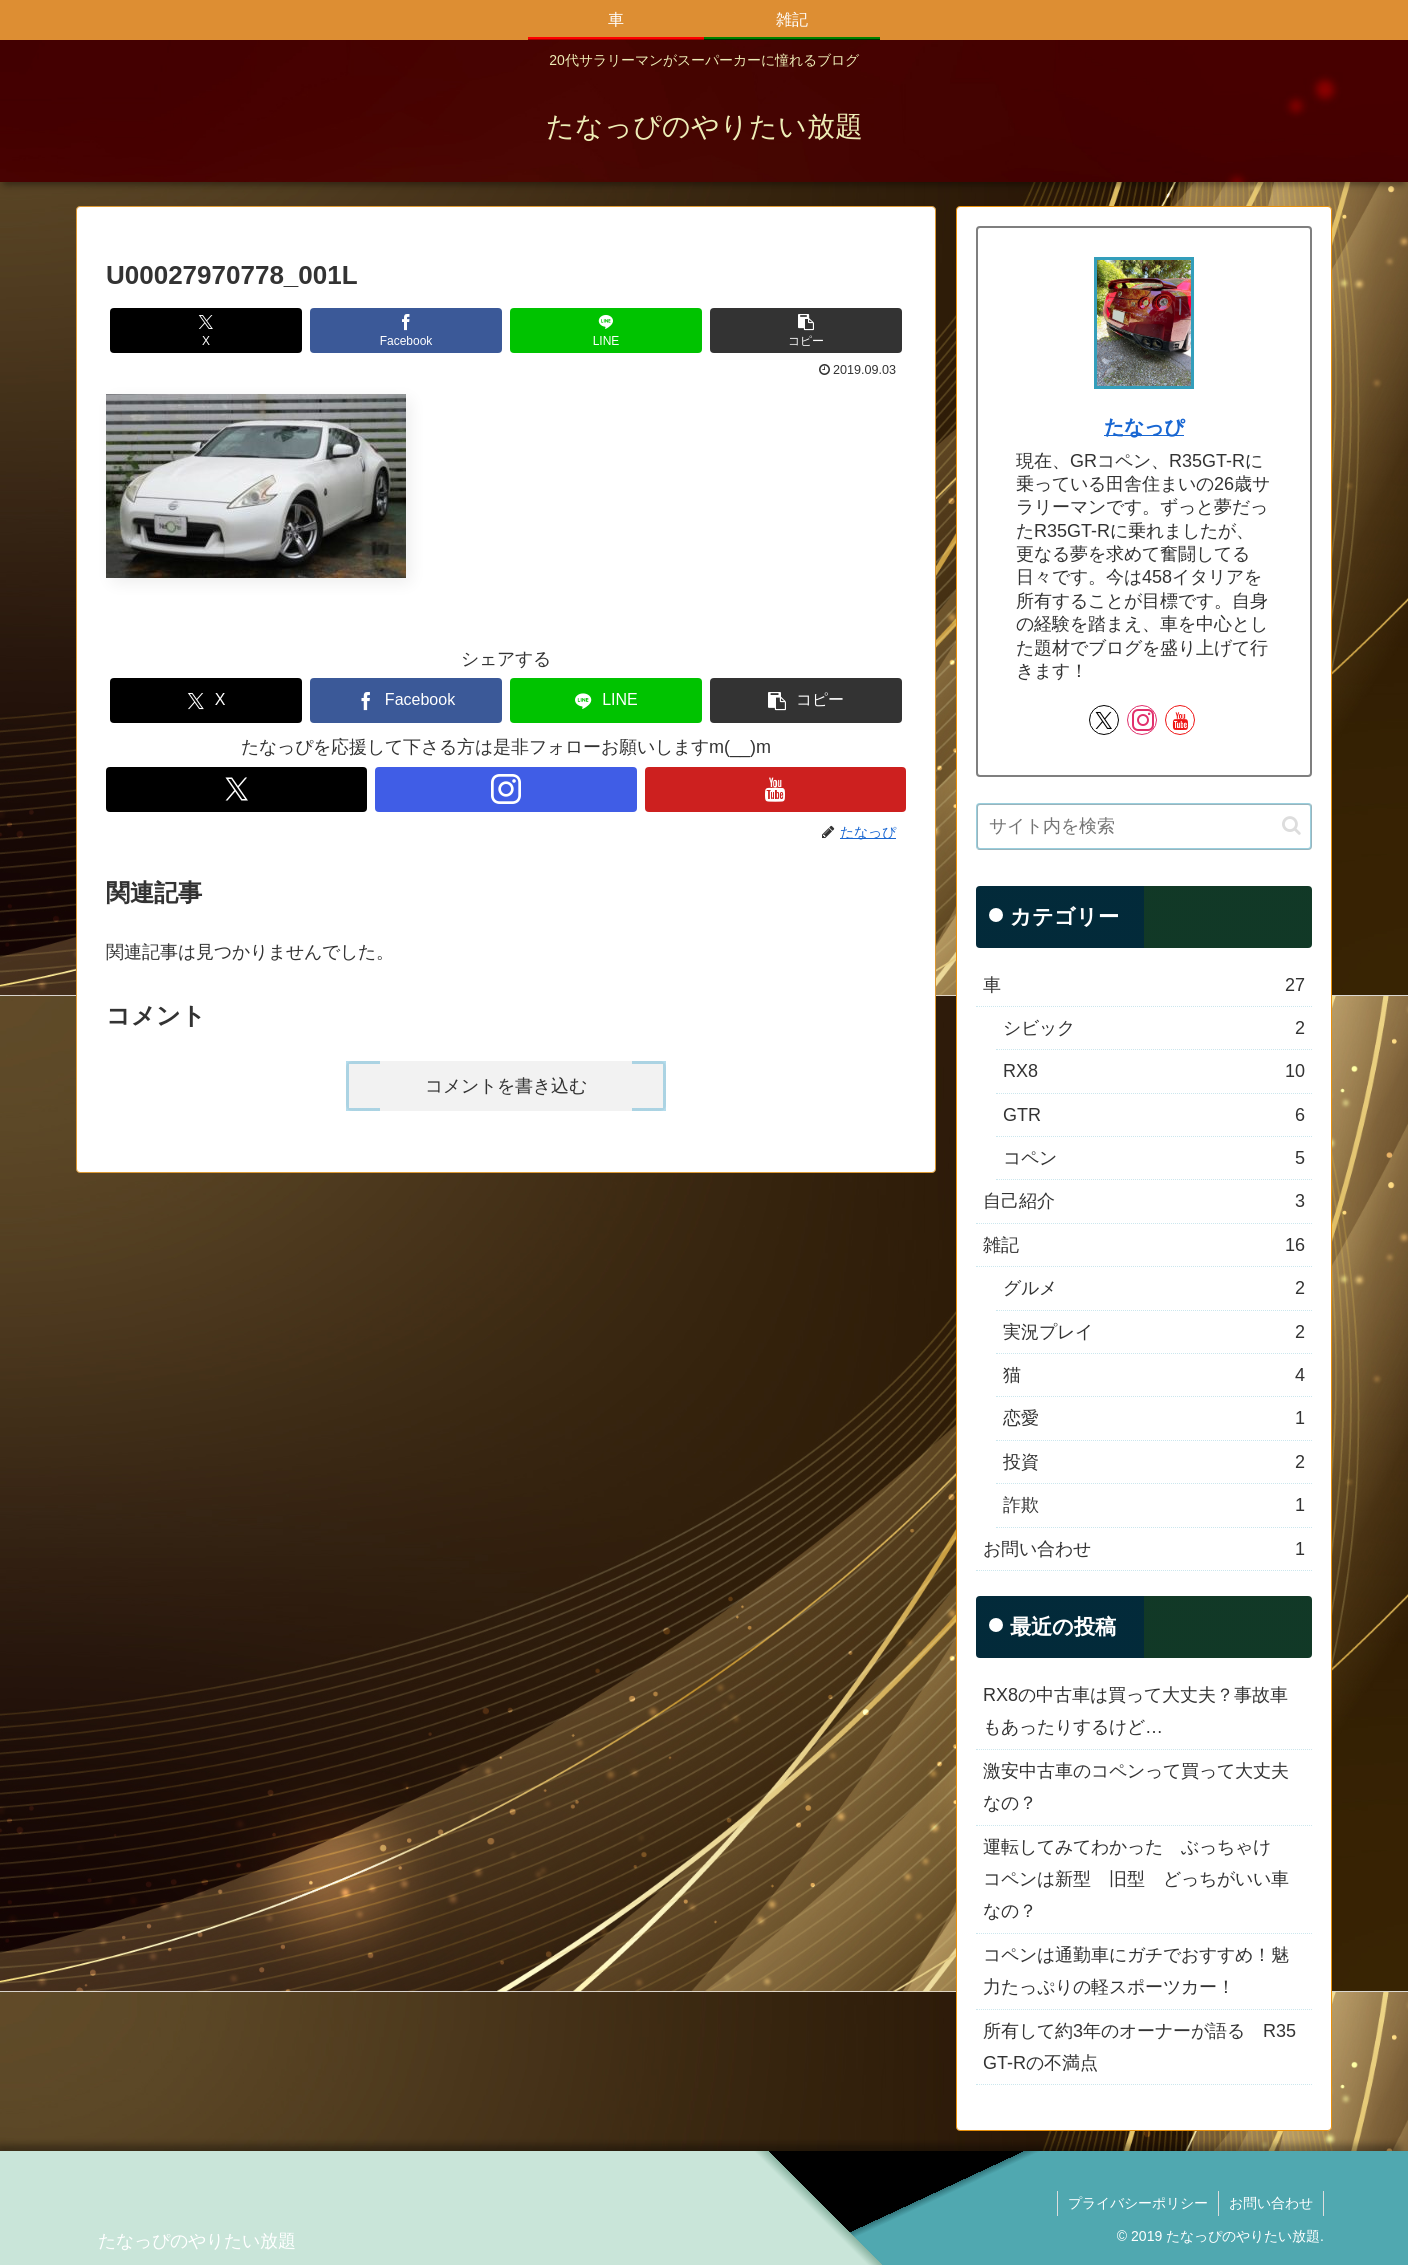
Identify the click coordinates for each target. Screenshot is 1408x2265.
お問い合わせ (1144, 1549)
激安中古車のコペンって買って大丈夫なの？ (1136, 1787)
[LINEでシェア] (606, 330)
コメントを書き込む (506, 1086)
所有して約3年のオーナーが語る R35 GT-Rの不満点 (1139, 2047)
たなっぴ (1144, 427)
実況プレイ (1154, 1332)
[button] (806, 330)
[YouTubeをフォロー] (775, 789)
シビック (1154, 1028)
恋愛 (1154, 1418)
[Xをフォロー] (236, 789)
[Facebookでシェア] (406, 330)
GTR (1154, 1115)
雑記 (1144, 1245)
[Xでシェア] (206, 330)
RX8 (1154, 1071)
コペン (1154, 1158)
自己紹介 (1144, 1201)
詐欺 (1154, 1505)
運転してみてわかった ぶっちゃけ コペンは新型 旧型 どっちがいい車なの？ (1136, 1879)
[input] (1144, 826)
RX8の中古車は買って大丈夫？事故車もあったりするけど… (1135, 1711)
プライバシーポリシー (1138, 2203)
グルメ (1154, 1288)
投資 (1154, 1462)
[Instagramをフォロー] (505, 789)
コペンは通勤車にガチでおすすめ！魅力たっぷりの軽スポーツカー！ (1136, 1971)
